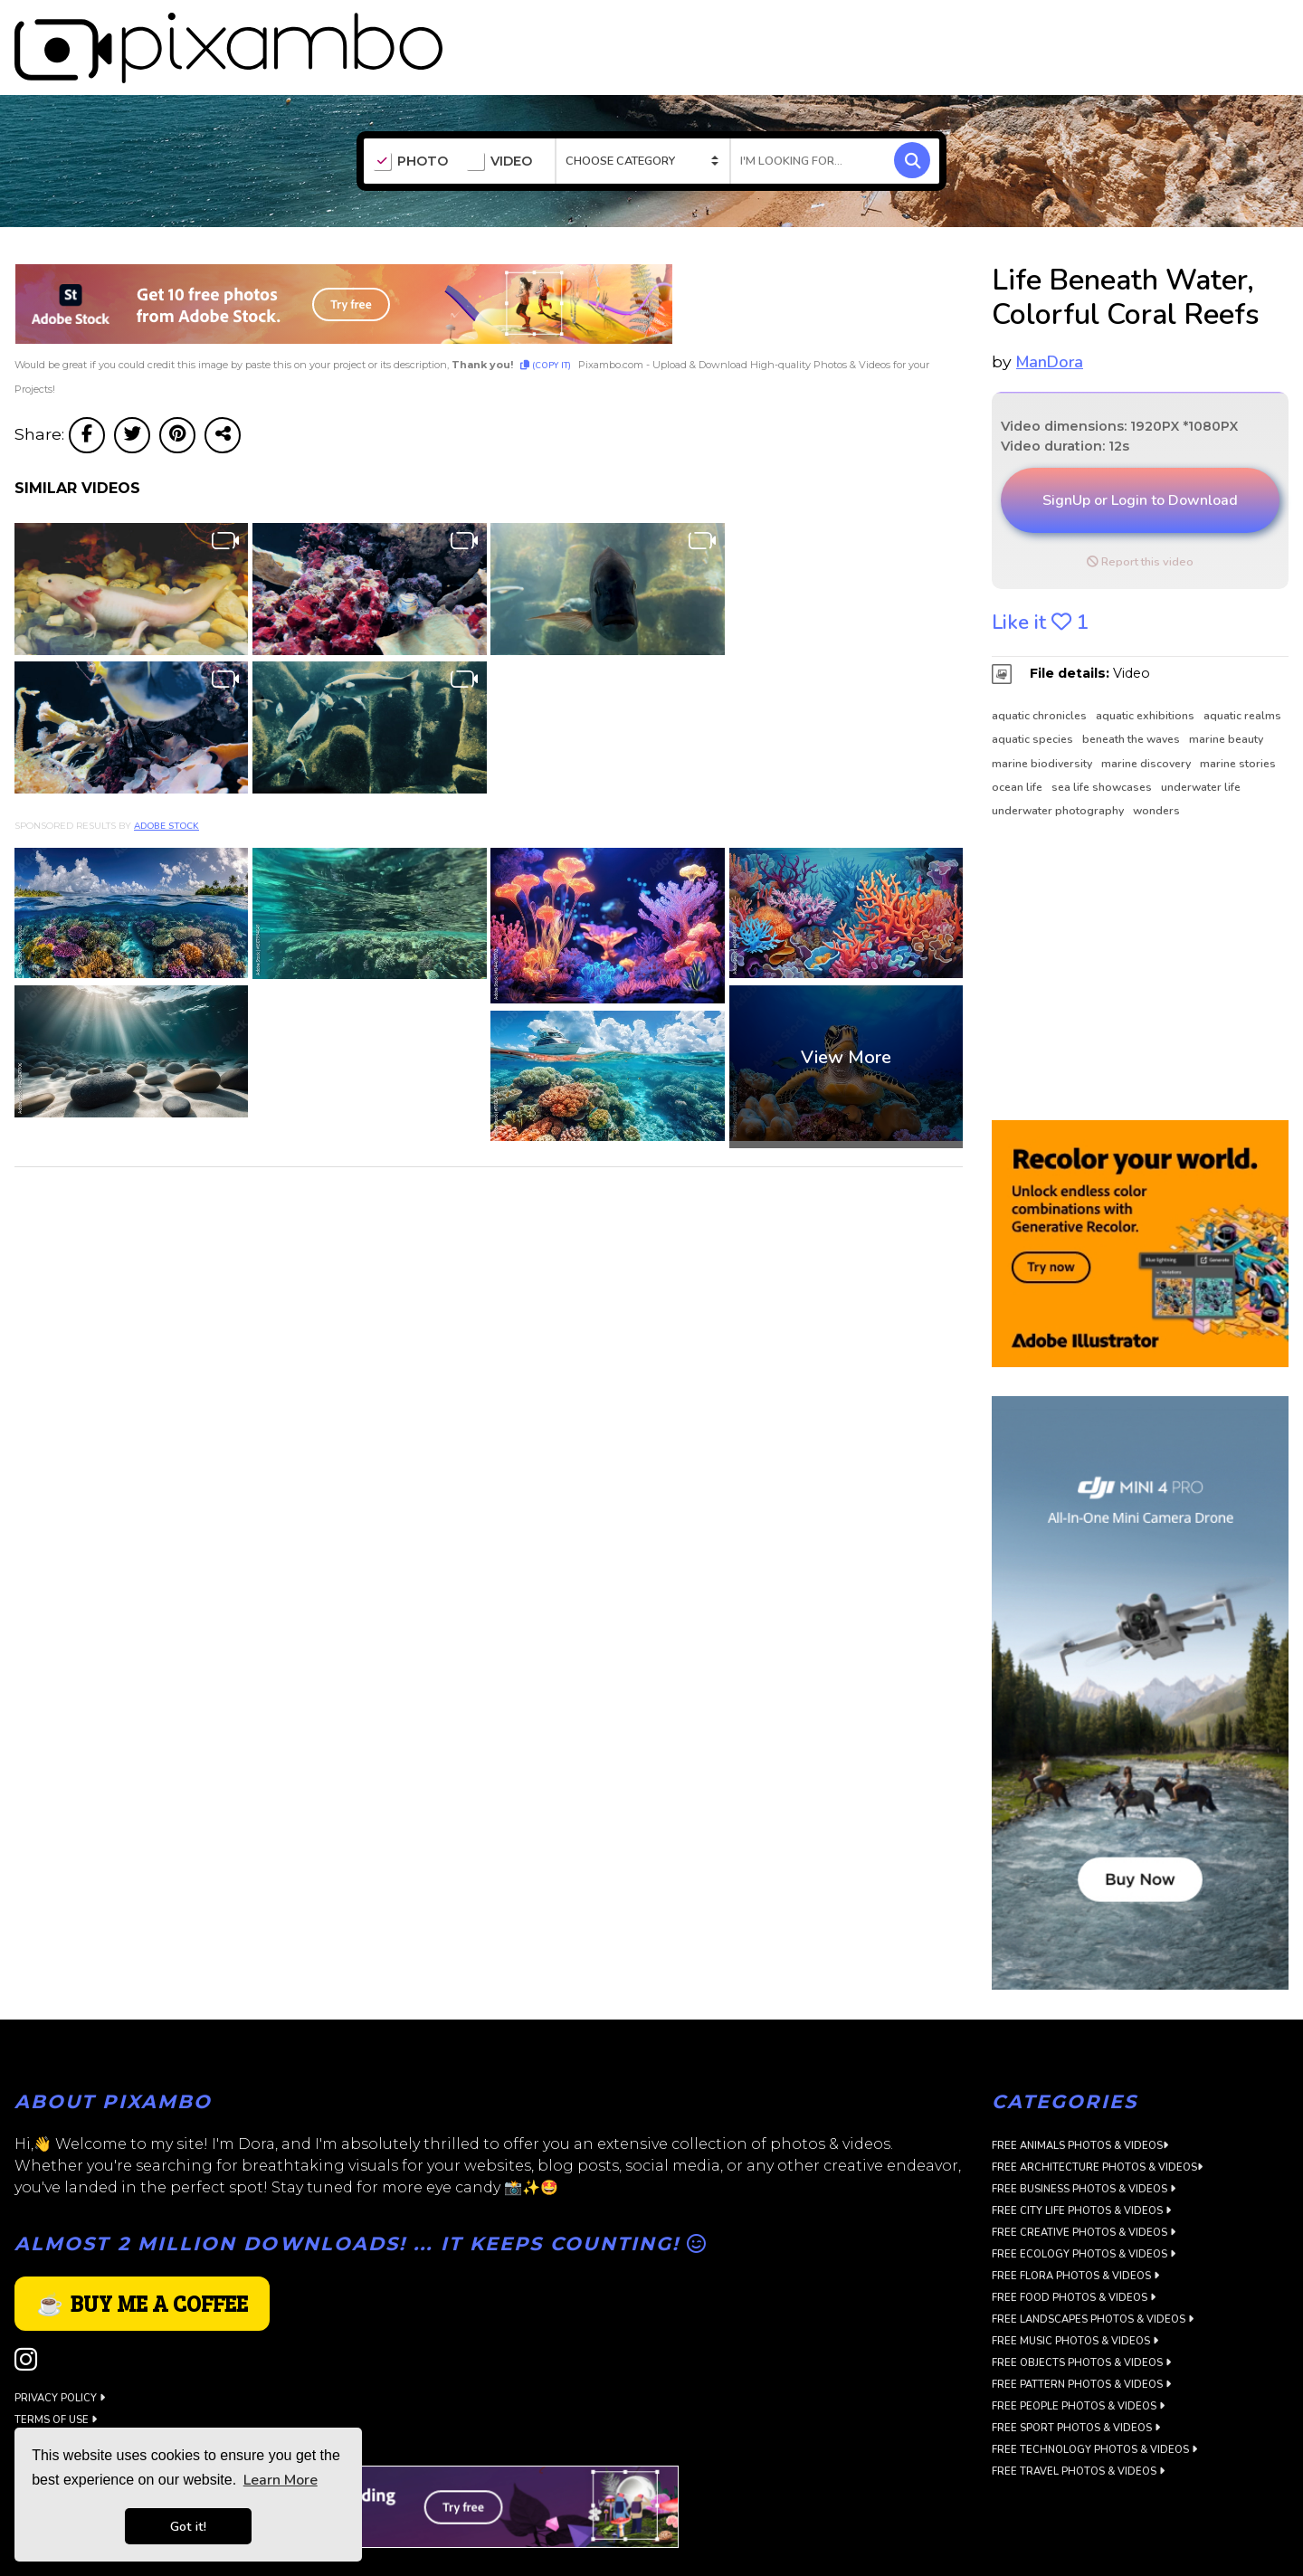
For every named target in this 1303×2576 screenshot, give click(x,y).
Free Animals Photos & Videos (1080, 2106)
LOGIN (1271, 29)
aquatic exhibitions (1145, 676)
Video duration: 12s (1065, 406)
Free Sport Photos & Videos (1076, 2388)
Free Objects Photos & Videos (1081, 2323)
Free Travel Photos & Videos (1078, 2431)
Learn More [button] (280, 2480)
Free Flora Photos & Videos (1075, 2236)
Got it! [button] (188, 2526)
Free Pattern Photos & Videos (1081, 2345)
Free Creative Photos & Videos (1083, 2193)
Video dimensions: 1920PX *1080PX (1119, 386)
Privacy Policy (59, 2358)
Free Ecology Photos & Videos (1083, 2214)
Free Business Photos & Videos (1083, 2149)
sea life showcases (1101, 747)
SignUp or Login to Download (1140, 461)
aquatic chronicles (1039, 676)
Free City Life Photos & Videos (1081, 2171)
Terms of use (55, 2380)
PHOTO (410, 122)
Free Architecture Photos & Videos (1097, 2127)
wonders (1156, 771)
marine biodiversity (1042, 724)
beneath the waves (1131, 699)
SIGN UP (1205, 29)
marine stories (1238, 724)
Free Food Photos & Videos (1074, 2258)
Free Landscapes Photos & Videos (1093, 2279)
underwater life (1201, 747)
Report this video (1140, 522)
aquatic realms (1242, 676)
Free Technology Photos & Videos (1094, 2410)
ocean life (1017, 747)
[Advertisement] (1132, 931)
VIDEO (499, 122)
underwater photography (1058, 771)
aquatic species (1032, 699)
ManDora (1049, 322)
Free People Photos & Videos (1078, 2366)
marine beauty (1226, 699)
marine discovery (1146, 724)
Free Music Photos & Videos (1075, 2301)
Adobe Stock (166, 786)
